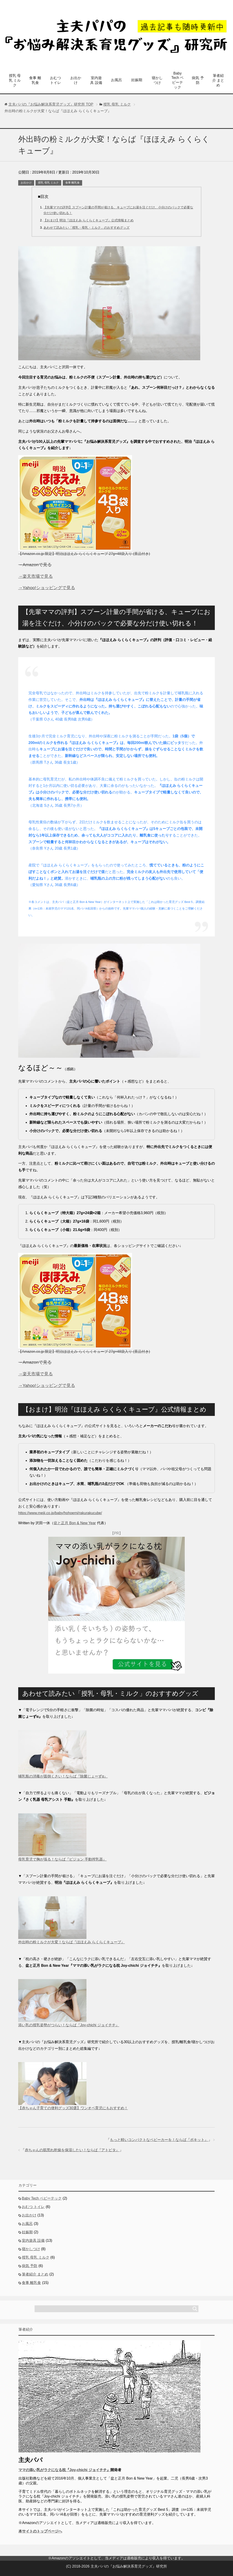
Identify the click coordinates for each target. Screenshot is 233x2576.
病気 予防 (198, 80)
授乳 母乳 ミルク (15, 80)
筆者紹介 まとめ (218, 80)
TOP (50, 104)
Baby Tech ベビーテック (177, 80)
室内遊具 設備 (96, 80)
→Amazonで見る (35, 564)
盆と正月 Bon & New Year (75, 1523)
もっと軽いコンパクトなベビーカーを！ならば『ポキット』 (159, 2140)
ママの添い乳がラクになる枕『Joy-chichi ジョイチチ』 (64, 2470)
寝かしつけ (157, 80)
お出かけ (75, 80)
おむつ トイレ (55, 80)
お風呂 (116, 80)
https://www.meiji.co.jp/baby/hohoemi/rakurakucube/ (60, 1513)
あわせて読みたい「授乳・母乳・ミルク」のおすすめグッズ (86, 227)
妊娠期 (136, 80)
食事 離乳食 (35, 80)
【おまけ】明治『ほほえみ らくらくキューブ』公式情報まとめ (88, 220)
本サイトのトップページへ (40, 2531)
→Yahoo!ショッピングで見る (46, 587)
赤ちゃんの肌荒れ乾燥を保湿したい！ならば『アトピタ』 (72, 2150)
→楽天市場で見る (35, 576)
